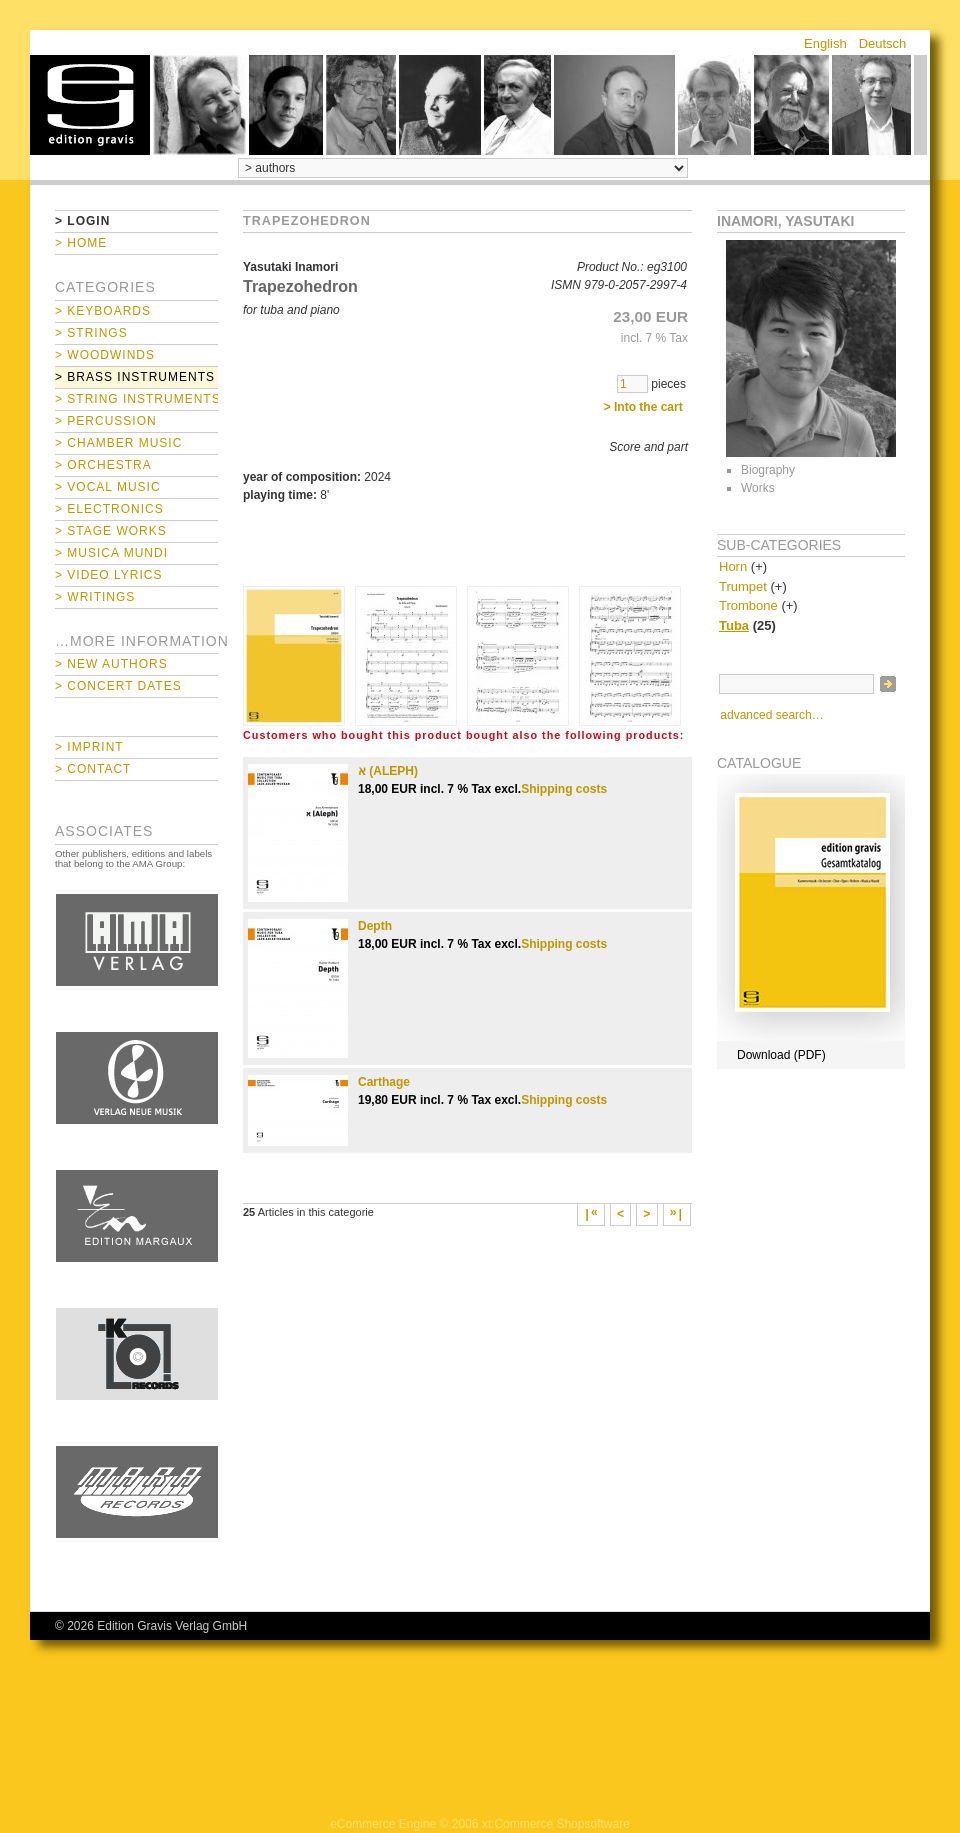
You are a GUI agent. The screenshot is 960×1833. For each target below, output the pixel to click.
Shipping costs (564, 789)
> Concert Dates (118, 686)
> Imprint (89, 747)
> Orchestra (103, 465)
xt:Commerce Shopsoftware (556, 1824)
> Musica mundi (111, 553)
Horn (733, 566)
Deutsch (883, 43)
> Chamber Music (118, 443)
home (90, 105)
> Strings (91, 333)
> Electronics (109, 509)
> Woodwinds (105, 355)
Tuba (734, 625)
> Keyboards (103, 311)
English (825, 43)
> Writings (95, 597)
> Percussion (106, 421)
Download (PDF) (781, 1055)
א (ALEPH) (388, 771)
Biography (768, 470)
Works (758, 488)
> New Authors (111, 664)
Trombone (748, 605)
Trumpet (743, 586)
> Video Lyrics (108, 575)
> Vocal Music (108, 487)
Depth (375, 926)
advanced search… (771, 715)
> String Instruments (136, 399)
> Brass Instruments (135, 377)
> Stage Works (111, 531)
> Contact (93, 769)
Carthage (384, 1082)
